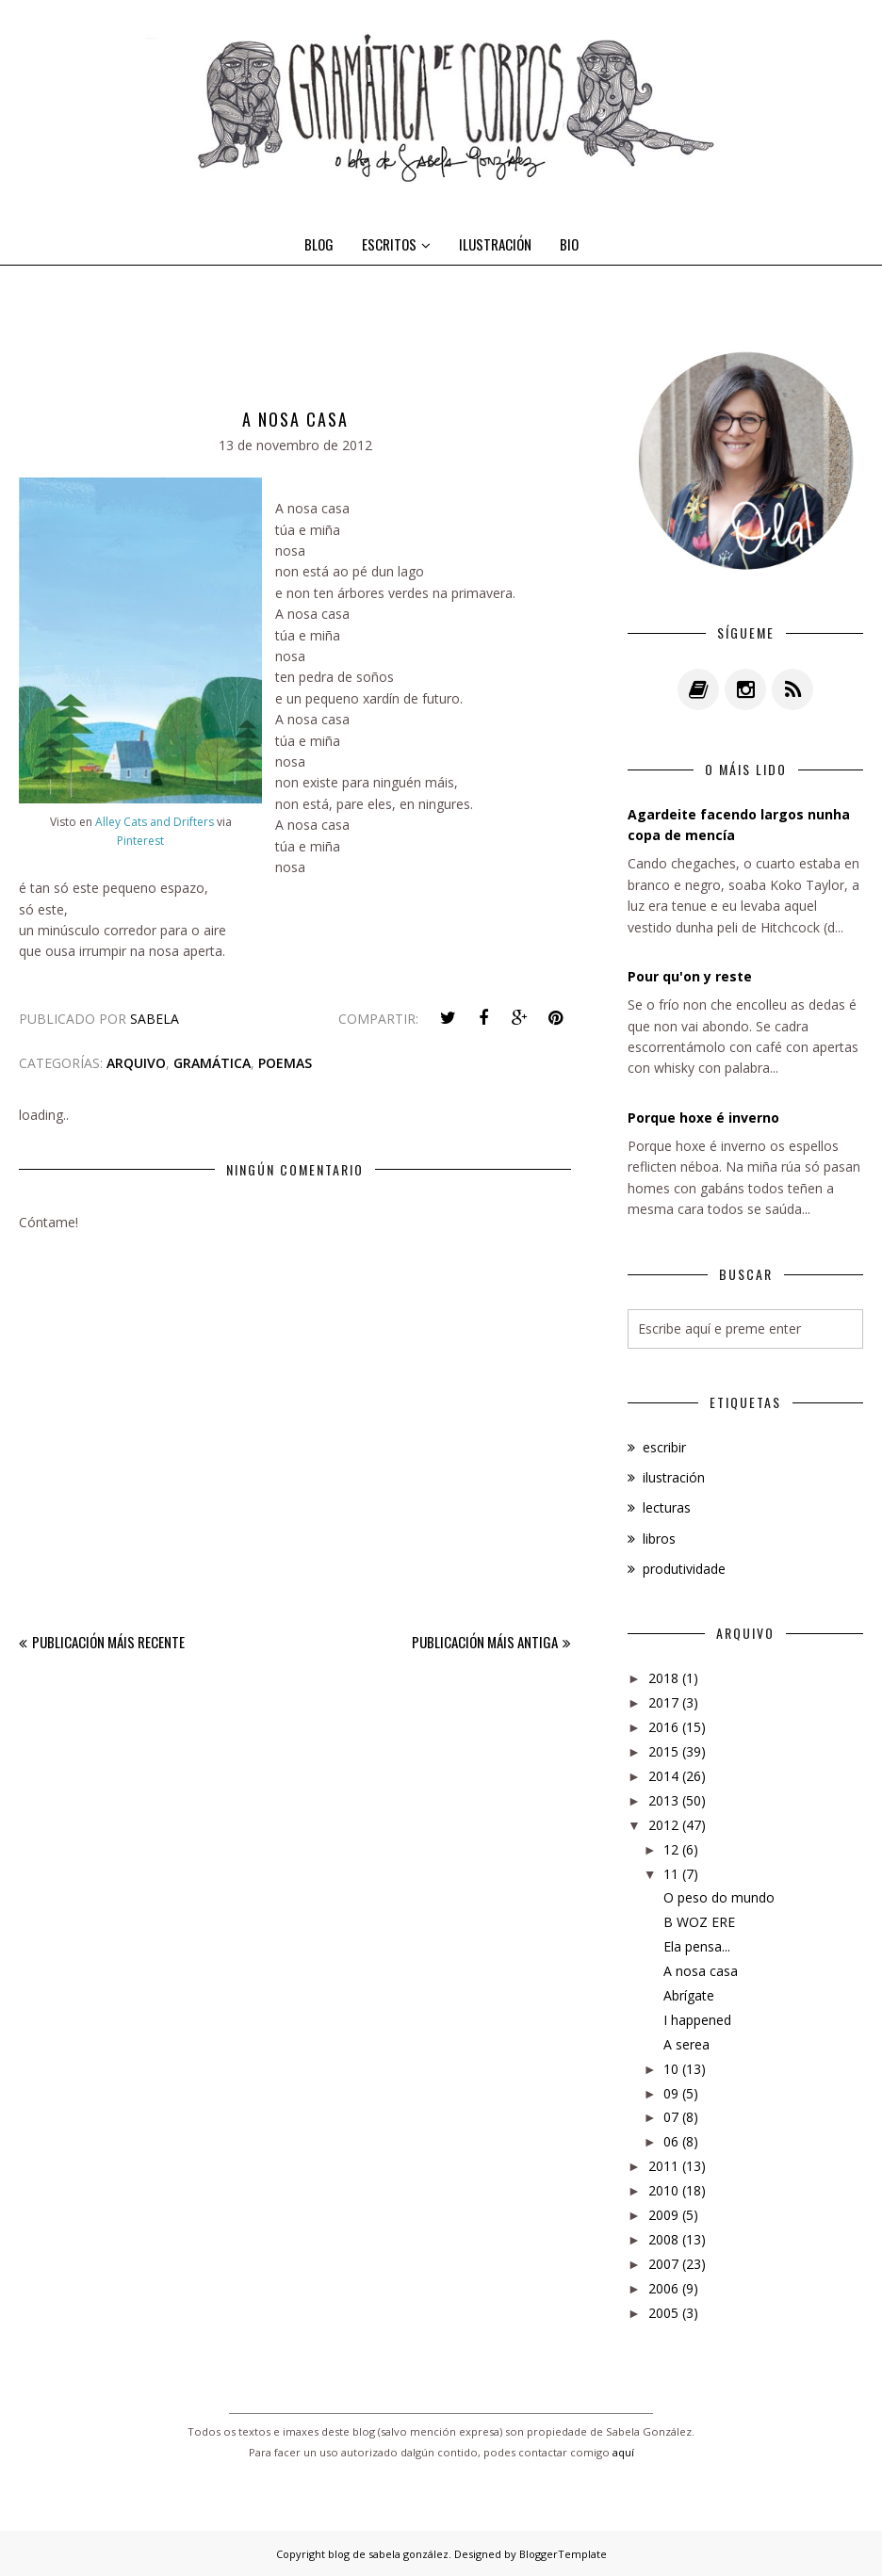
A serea (686, 2044)
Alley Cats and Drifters (156, 822)
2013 (663, 1800)
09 (670, 2093)
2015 (663, 1751)
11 (670, 1874)
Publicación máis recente (108, 1641)
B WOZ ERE (699, 1922)
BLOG (319, 244)
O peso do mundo (719, 1897)
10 (670, 2069)
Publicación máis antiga (485, 1641)
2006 (663, 2288)
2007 (663, 2264)
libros (659, 1538)
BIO (569, 244)
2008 (663, 2239)
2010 (663, 2190)
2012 (663, 1825)
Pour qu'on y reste (690, 976)
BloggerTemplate (563, 2554)
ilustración (674, 1477)
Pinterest (140, 841)
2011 (663, 2166)
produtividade (684, 1569)
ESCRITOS (396, 244)
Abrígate (688, 1995)
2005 (663, 2313)
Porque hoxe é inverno (703, 1117)
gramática (212, 1063)
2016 (663, 1727)
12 (670, 1849)
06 (670, 2141)
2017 (663, 1702)
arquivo (136, 1063)
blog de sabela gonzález (388, 2554)
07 (670, 2117)
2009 (663, 2215)
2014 (663, 1776)
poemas (285, 1063)
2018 (663, 1678)
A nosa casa (700, 1971)
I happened (697, 2020)
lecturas (667, 1507)
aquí (623, 2452)
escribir (664, 1447)
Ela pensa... (696, 1946)
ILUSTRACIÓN (495, 244)
